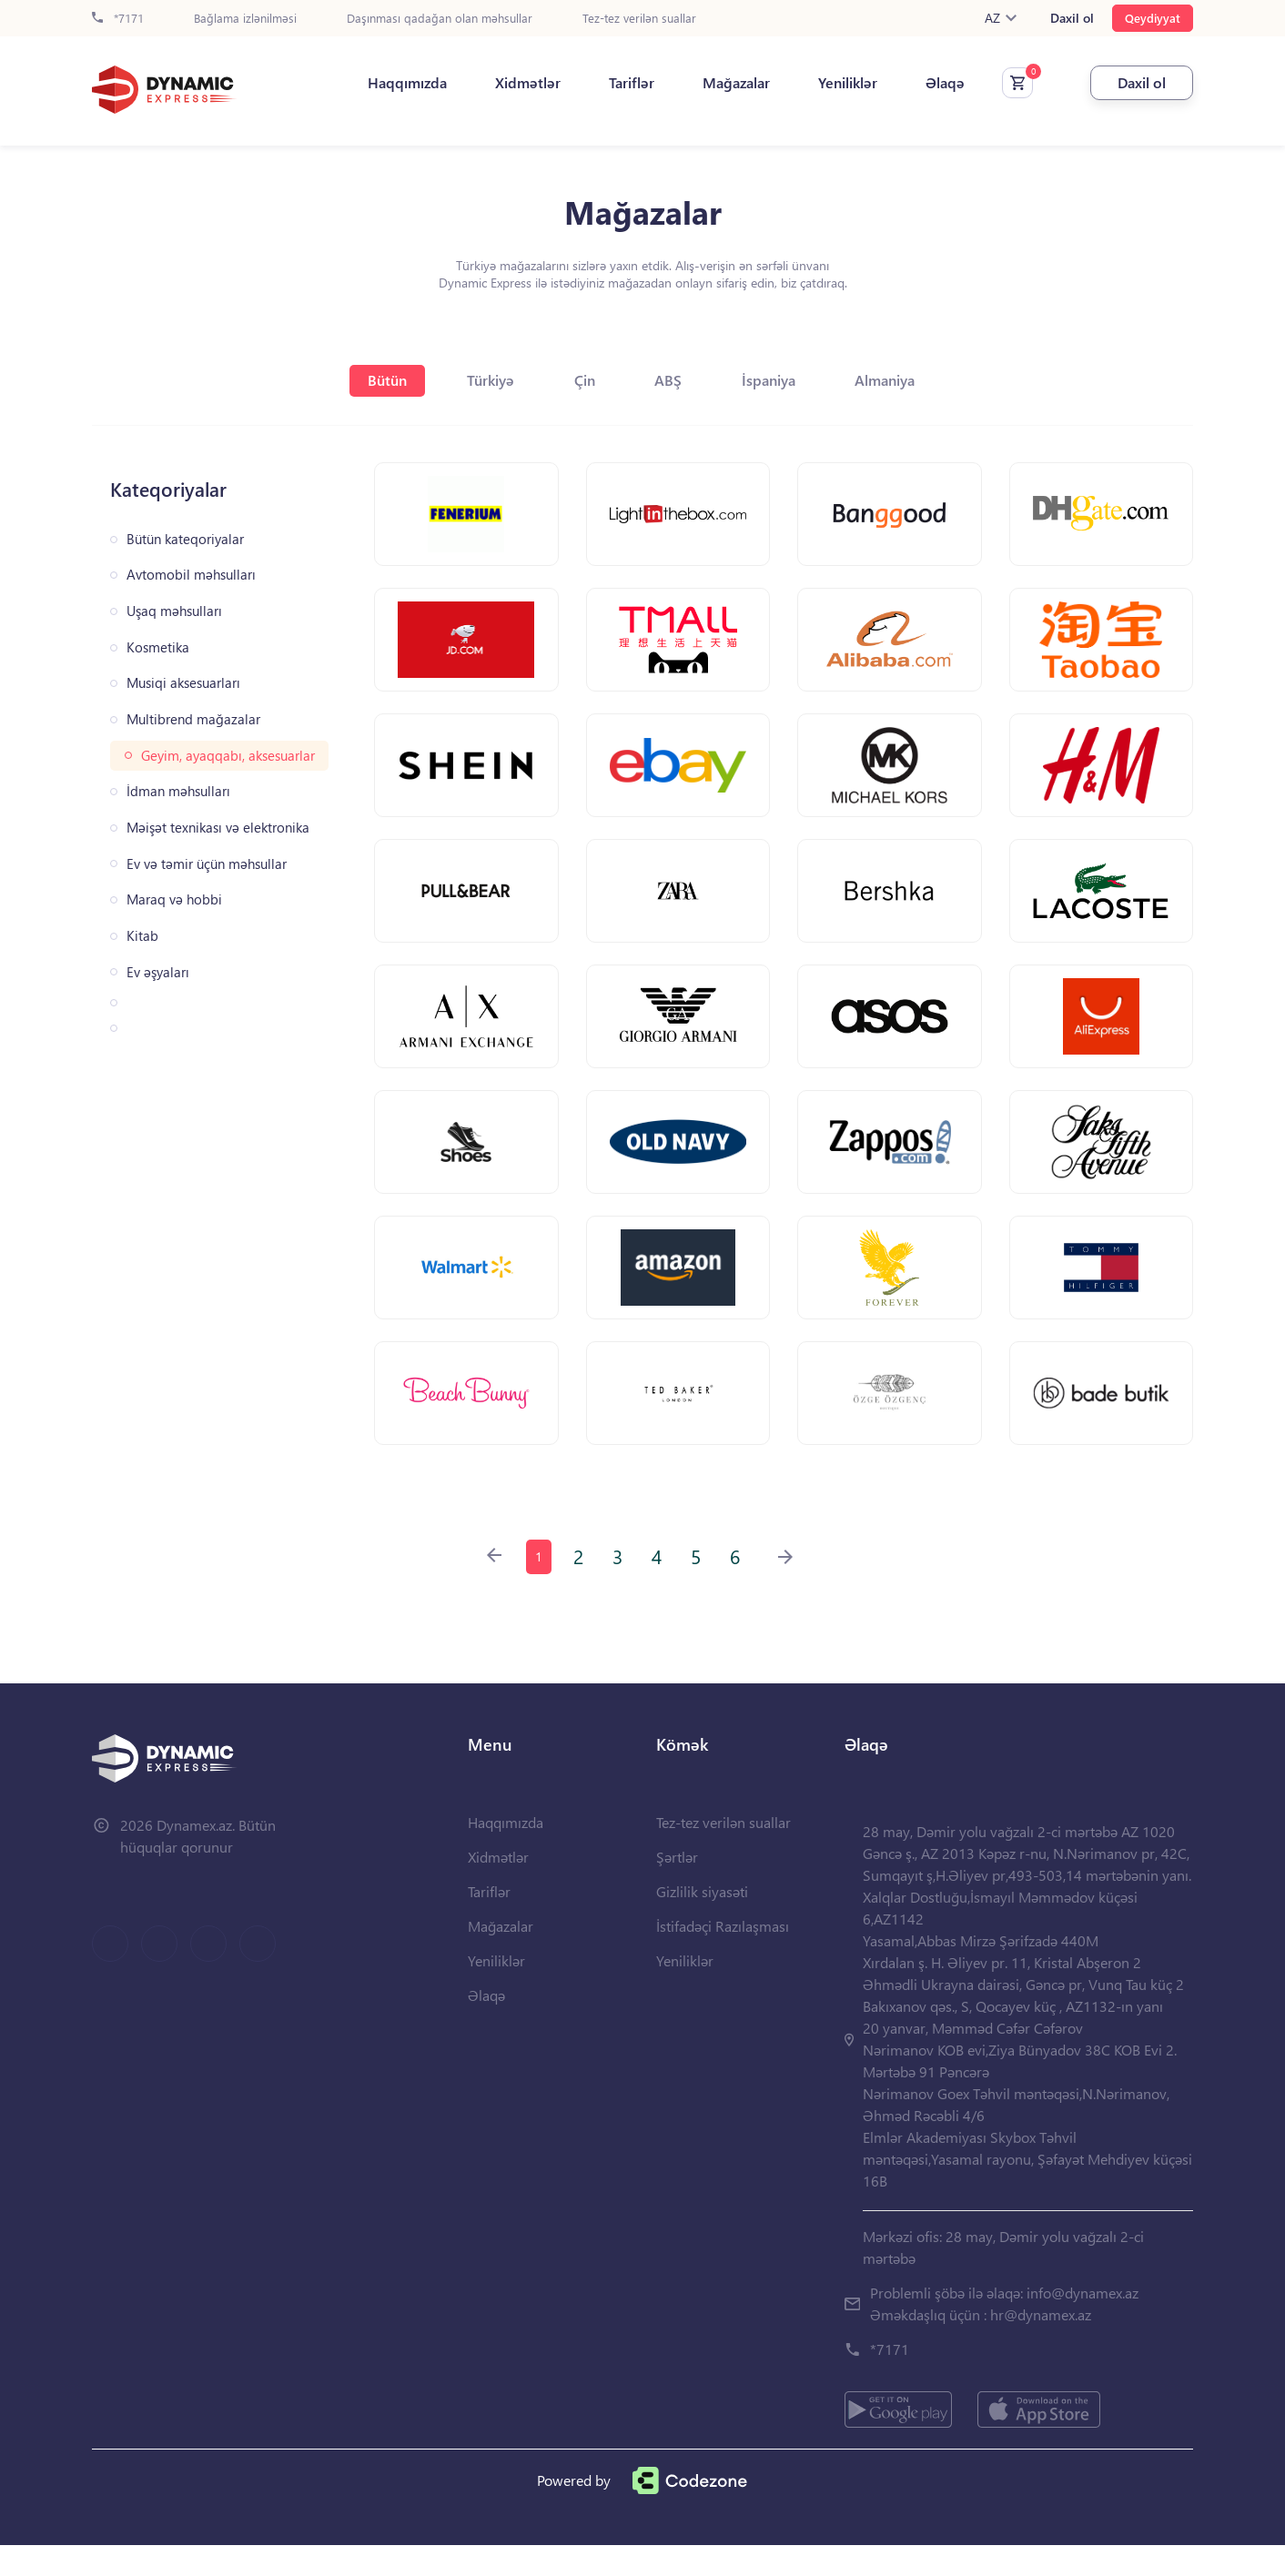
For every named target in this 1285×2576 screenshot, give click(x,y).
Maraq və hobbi (174, 899)
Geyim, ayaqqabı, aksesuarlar (228, 755)
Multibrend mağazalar (193, 719)
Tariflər (619, 83)
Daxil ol (1072, 18)
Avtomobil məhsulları (191, 574)
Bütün (379, 379)
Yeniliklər (835, 83)
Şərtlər (677, 1887)
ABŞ (671, 379)
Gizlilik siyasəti (702, 1922)
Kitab (142, 936)
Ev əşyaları (157, 972)
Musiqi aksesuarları (183, 683)
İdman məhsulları (178, 791)
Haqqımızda (394, 83)
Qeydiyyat (1152, 17)
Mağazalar (723, 83)
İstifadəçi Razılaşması (722, 1956)
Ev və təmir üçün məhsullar (206, 864)
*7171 (118, 18)
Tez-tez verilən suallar (639, 18)
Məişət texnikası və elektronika (217, 827)
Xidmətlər (515, 83)
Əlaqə (932, 83)
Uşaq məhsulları (174, 611)
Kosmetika (157, 647)
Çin (583, 379)
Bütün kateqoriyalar (185, 539)
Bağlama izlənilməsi (245, 18)
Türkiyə (486, 379)
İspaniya (776, 379)
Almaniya (896, 379)
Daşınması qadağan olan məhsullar (439, 18)
